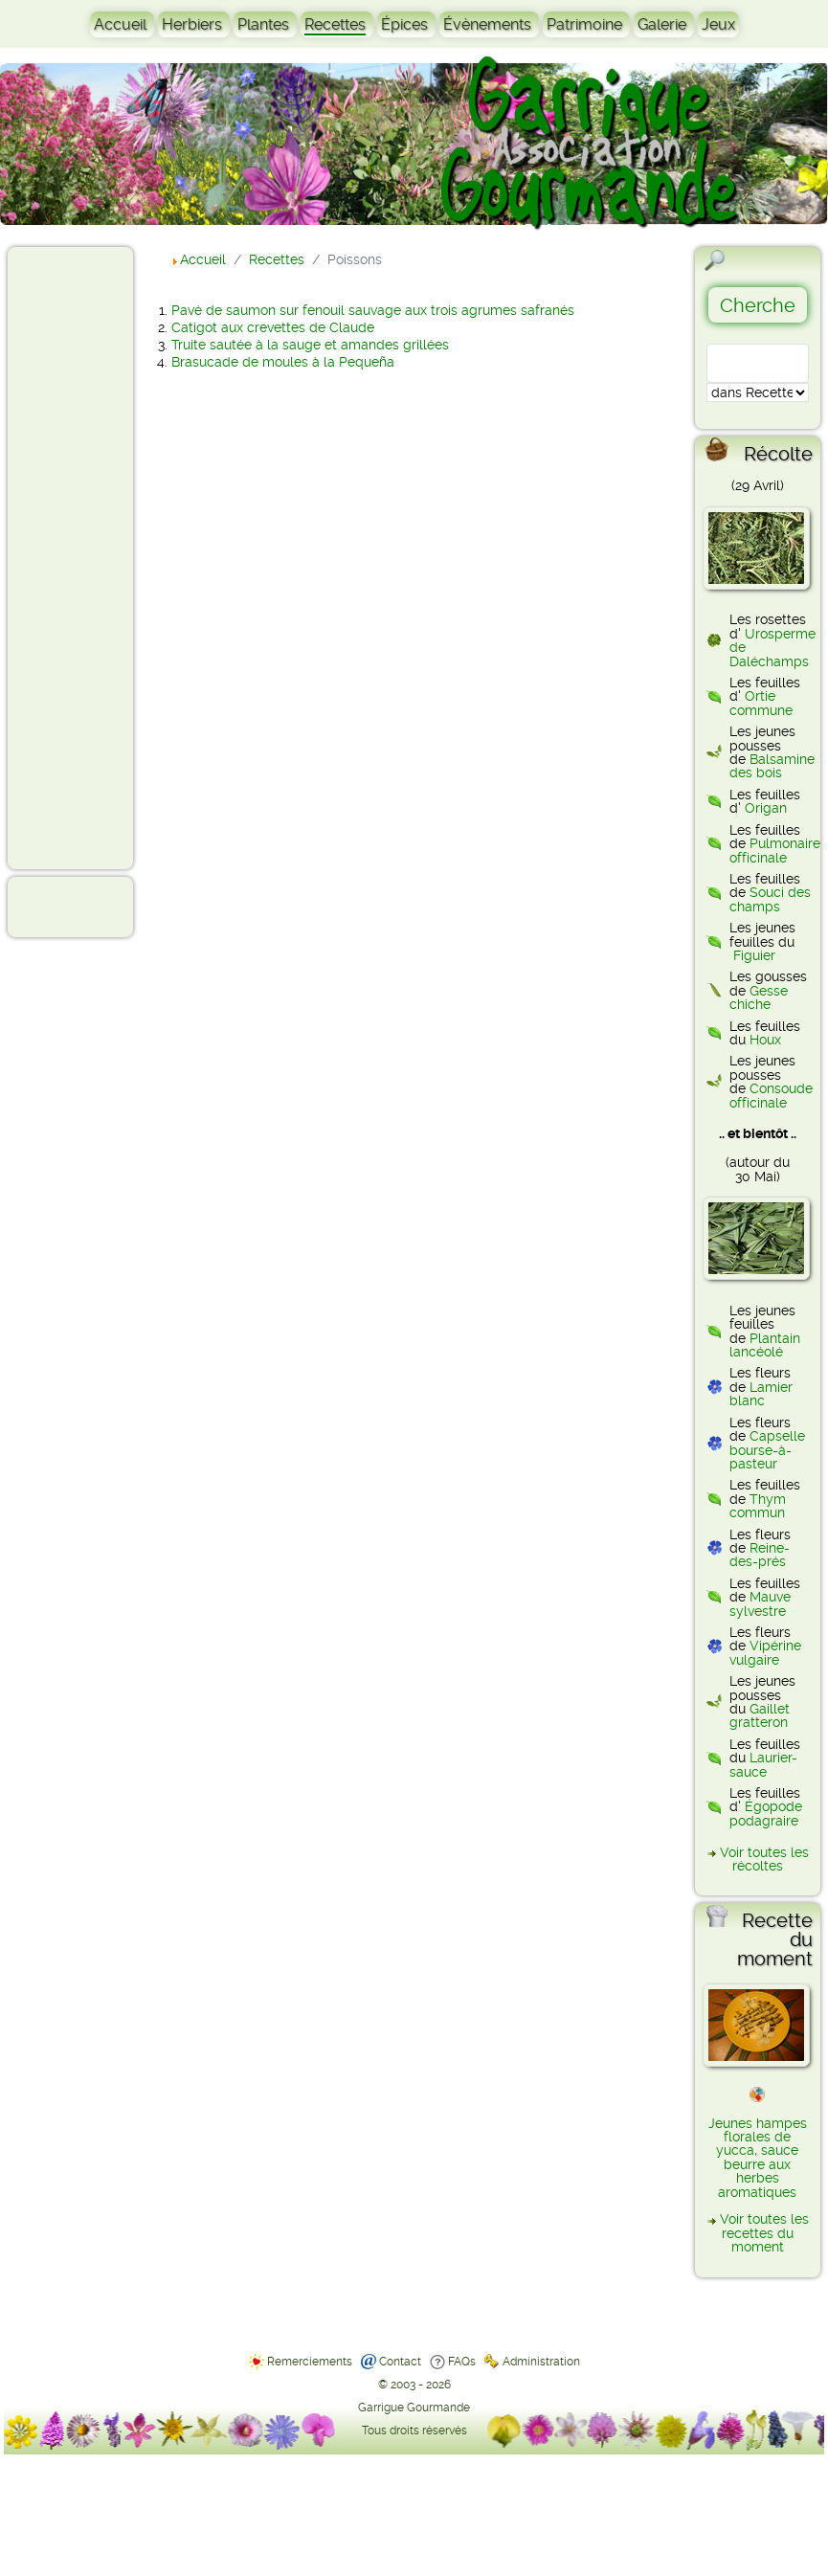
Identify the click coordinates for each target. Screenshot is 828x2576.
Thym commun (757, 1505)
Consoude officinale (771, 1095)
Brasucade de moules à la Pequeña (282, 362)
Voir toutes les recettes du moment (764, 2232)
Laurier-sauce (763, 1764)
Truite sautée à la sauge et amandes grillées (310, 344)
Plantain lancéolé (764, 1345)
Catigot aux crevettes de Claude (272, 327)
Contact (400, 2361)
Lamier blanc (761, 1393)
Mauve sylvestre (760, 1603)
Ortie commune (761, 702)
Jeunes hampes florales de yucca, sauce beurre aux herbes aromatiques (757, 2158)
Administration (541, 2361)
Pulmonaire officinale (774, 850)
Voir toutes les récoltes (764, 1859)
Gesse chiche (758, 997)
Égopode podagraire (765, 1813)
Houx (765, 1039)
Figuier (754, 955)
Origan (766, 808)
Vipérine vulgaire (765, 1652)
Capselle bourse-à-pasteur (767, 1449)
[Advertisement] (91, 557)
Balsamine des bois (772, 765)
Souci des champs (770, 899)
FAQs (462, 2361)
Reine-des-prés (759, 1554)
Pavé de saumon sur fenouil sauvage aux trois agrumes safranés (372, 310)
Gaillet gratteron (759, 1715)
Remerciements (309, 2361)
